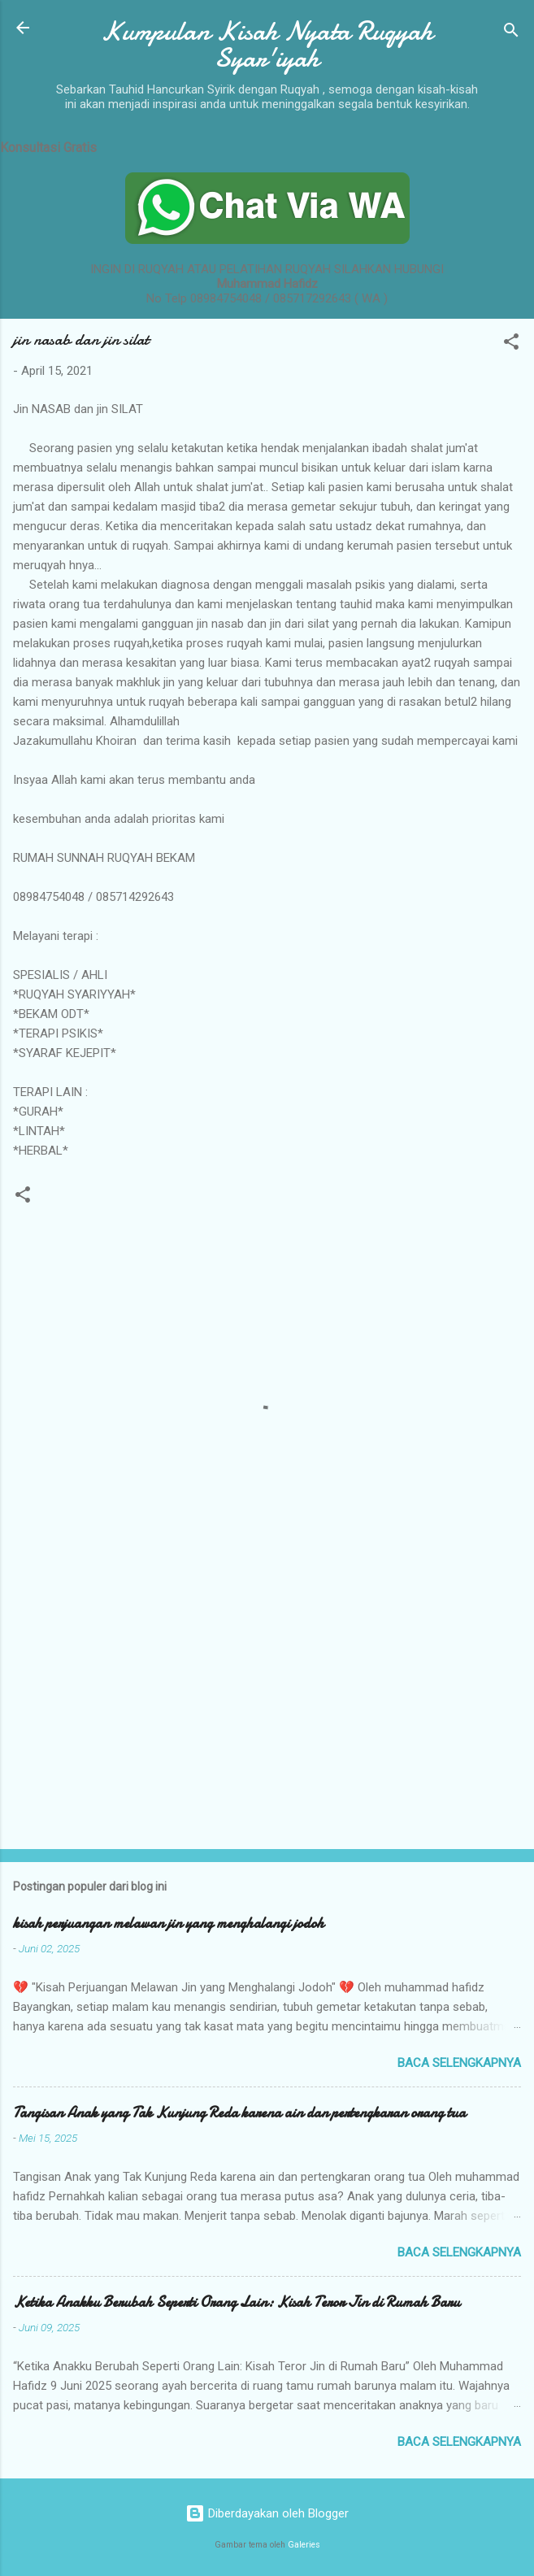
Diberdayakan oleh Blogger (267, 2513)
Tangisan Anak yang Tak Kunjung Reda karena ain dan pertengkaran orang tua (239, 2113)
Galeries (304, 2544)
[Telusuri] (511, 33)
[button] (511, 344)
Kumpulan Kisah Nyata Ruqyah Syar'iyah (267, 44)
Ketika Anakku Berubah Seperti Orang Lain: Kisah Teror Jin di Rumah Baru (236, 2302)
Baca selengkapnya (459, 2063)
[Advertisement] (267, 1709)
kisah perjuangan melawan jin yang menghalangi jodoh (168, 1923)
